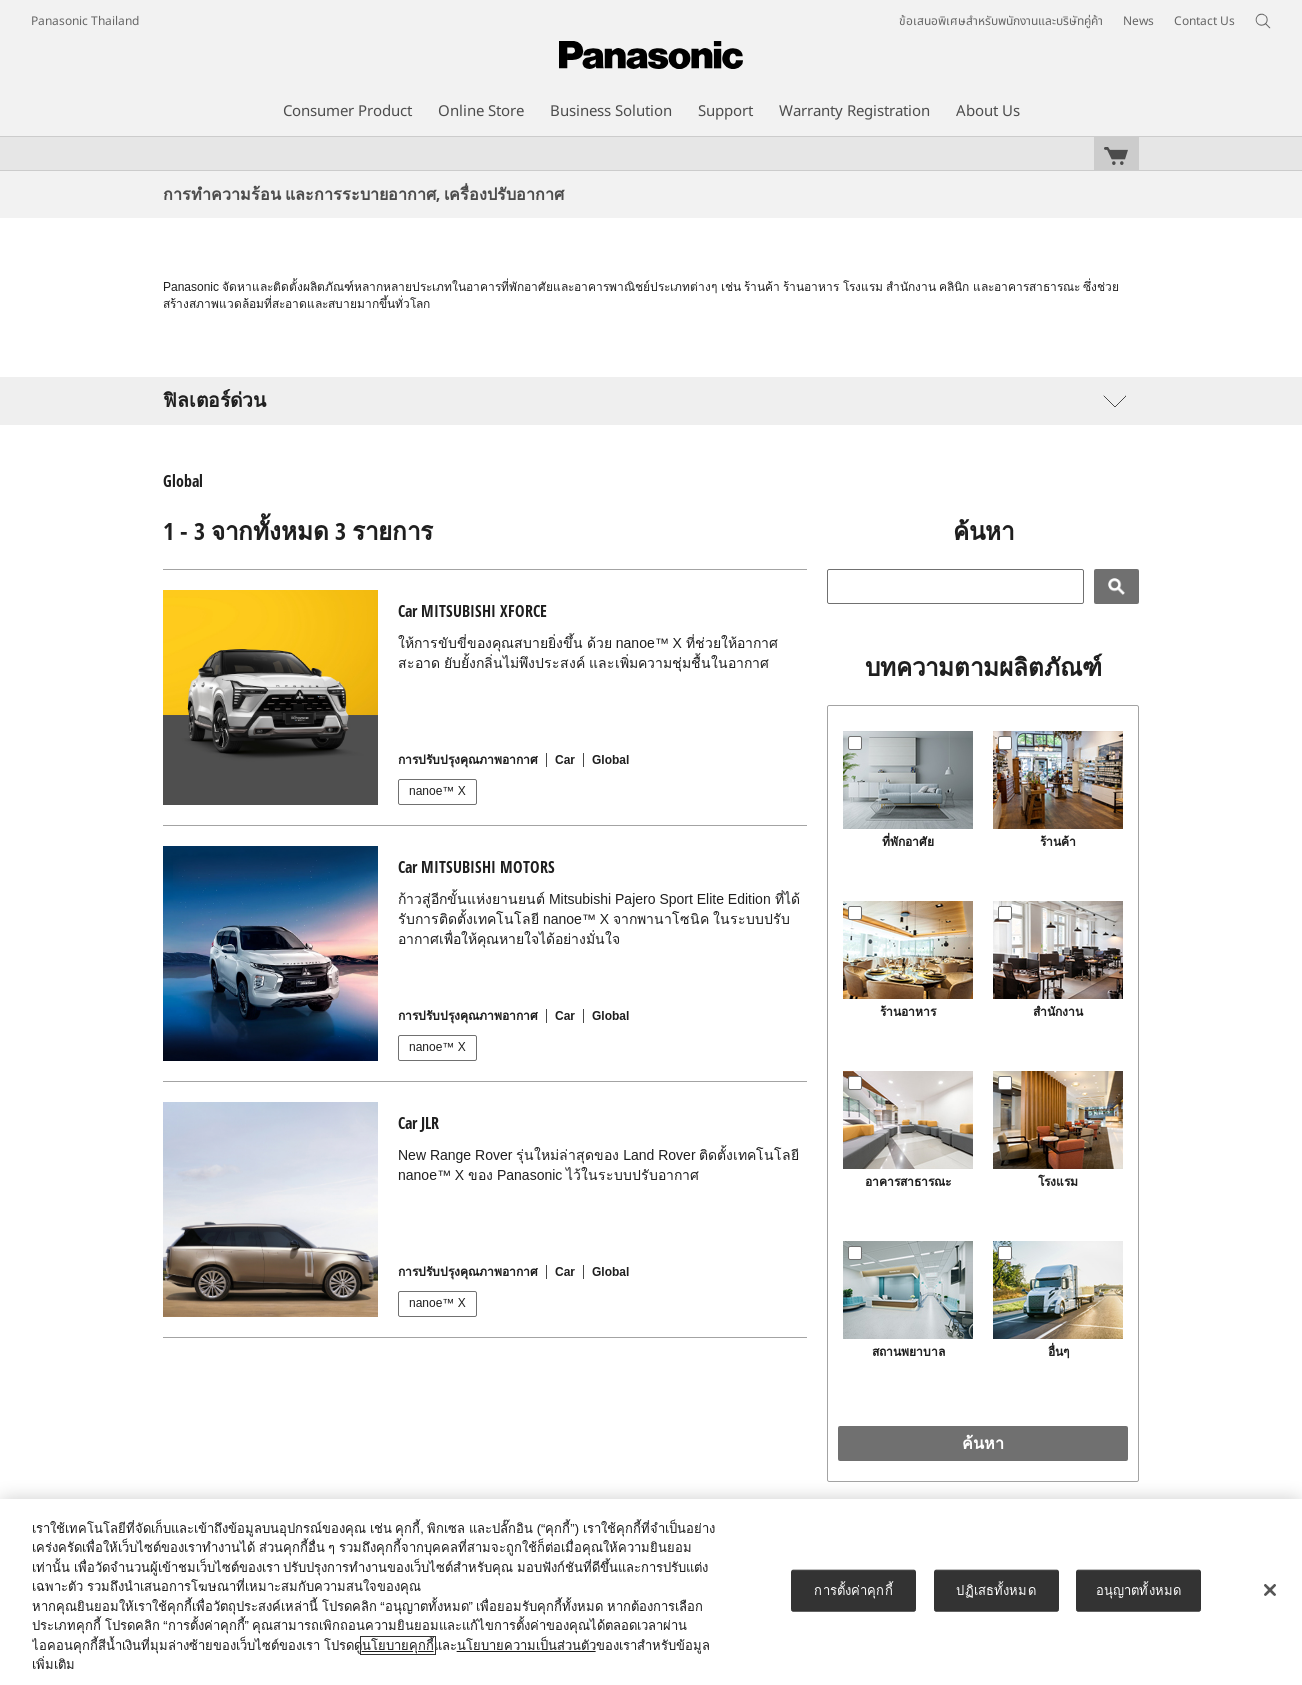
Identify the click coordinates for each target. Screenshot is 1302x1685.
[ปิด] (1270, 1590)
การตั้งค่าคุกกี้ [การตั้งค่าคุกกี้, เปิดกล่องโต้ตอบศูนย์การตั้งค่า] (853, 1590)
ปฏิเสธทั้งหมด (995, 1590)
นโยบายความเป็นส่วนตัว (526, 1645)
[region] (651, 1592)
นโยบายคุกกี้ (398, 1645)
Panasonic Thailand (85, 21)
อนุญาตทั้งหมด (1138, 1590)
